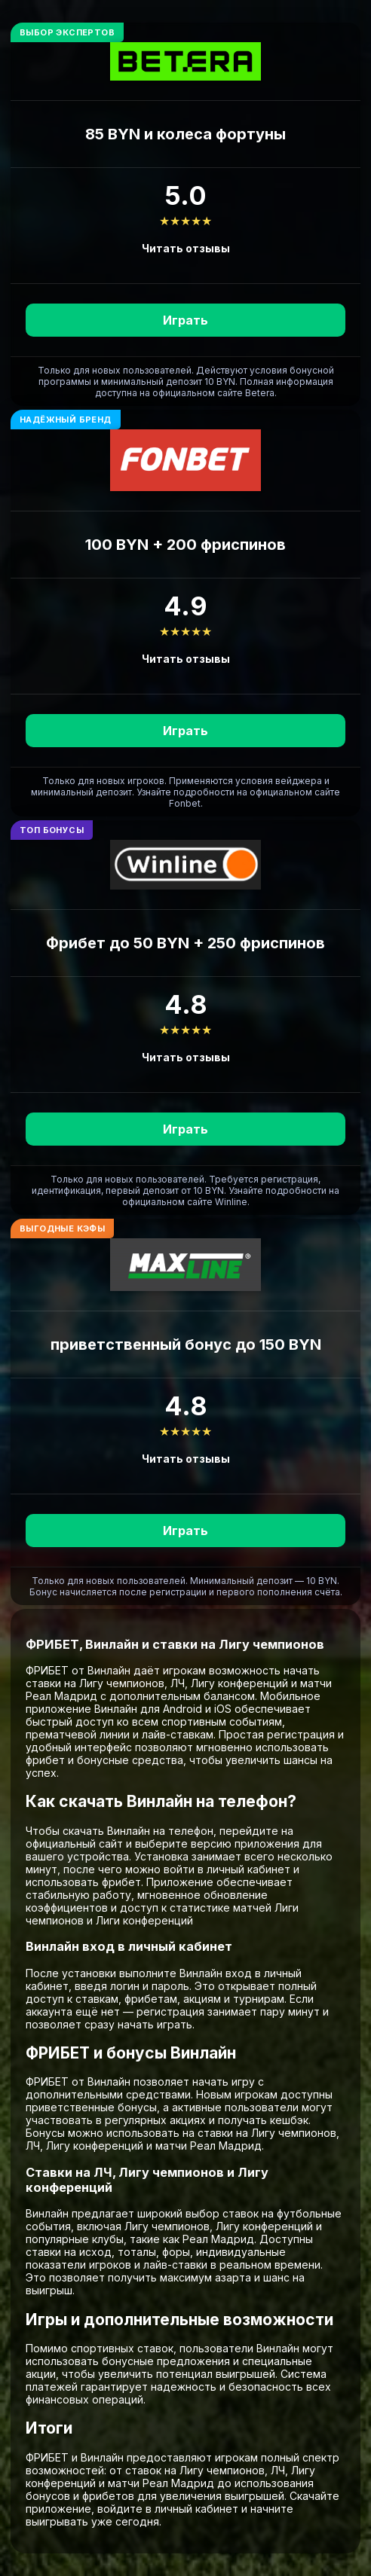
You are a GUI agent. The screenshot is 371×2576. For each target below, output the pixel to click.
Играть (185, 320)
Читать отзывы (186, 248)
